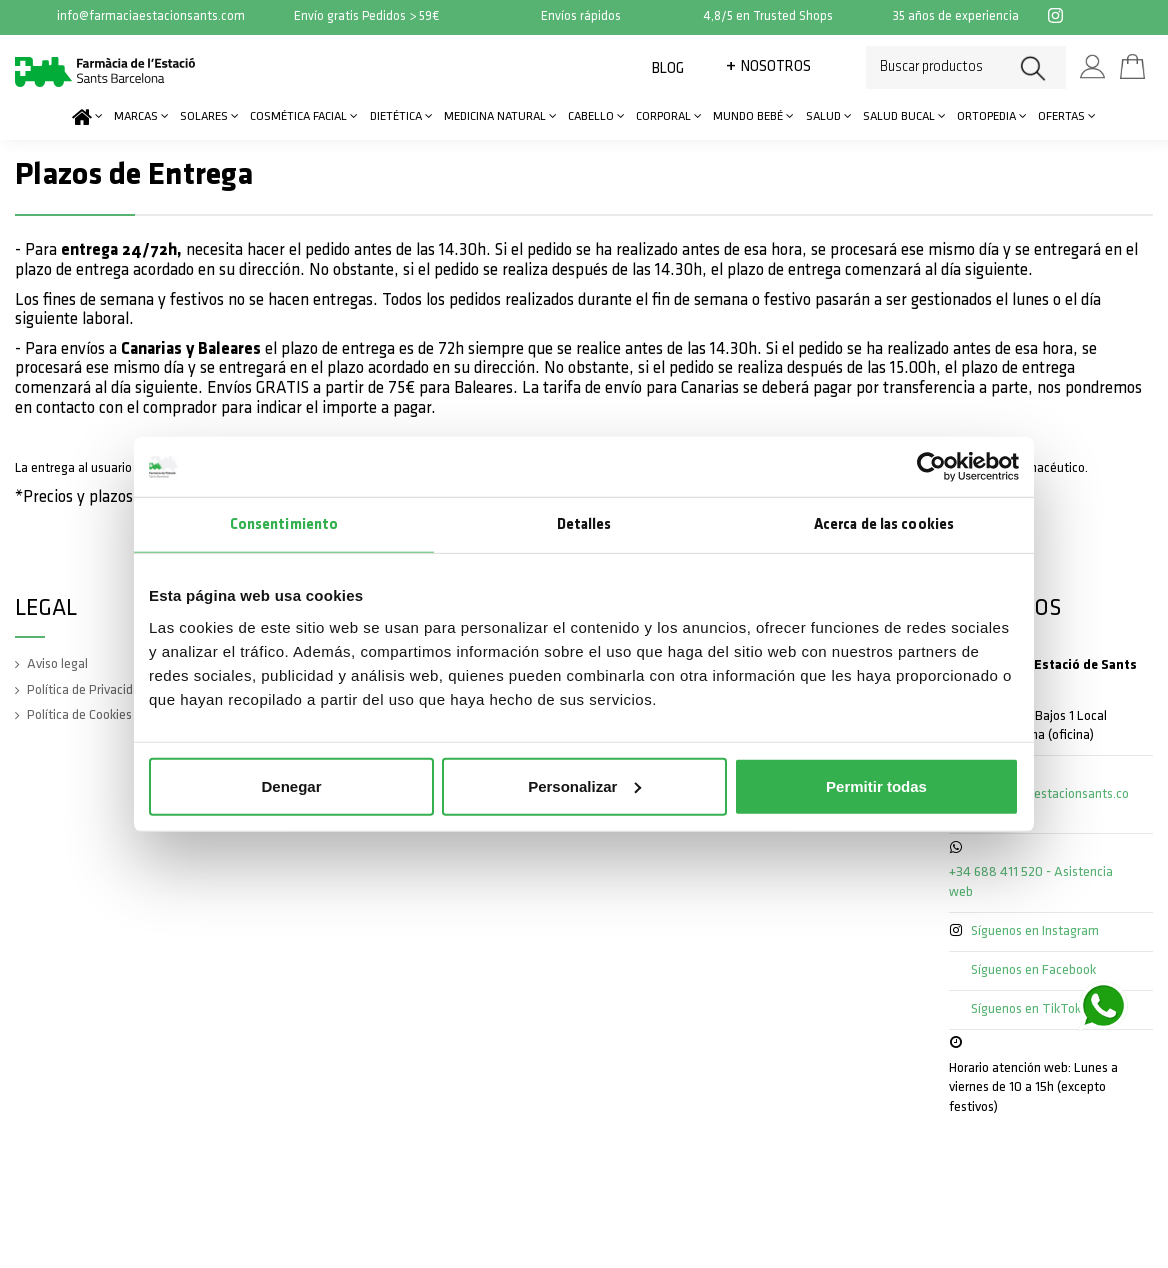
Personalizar (584, 785)
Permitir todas (876, 785)
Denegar (291, 785)
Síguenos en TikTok (1026, 1009)
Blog (668, 69)
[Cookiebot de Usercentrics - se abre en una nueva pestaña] (931, 467)
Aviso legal (57, 664)
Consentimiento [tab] (284, 525)
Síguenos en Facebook (1033, 970)
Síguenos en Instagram (1035, 931)
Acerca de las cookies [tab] (884, 525)
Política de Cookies (79, 715)
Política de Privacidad (87, 690)
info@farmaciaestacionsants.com (151, 16)
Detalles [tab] (584, 525)
